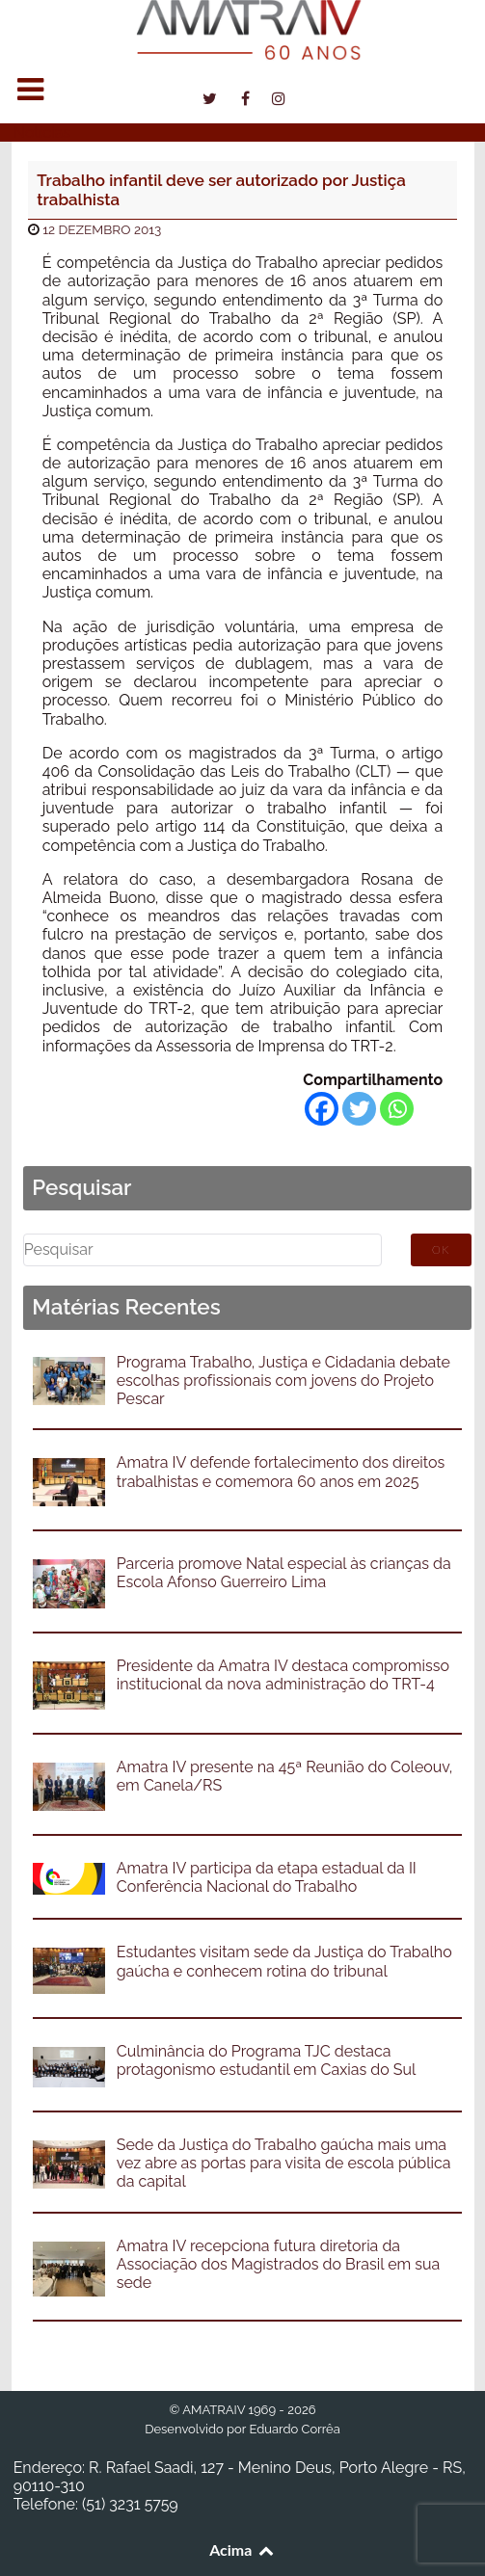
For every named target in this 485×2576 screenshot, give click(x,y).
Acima (242, 2549)
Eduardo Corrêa (294, 2429)
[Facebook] (321, 1109)
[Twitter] (359, 1109)
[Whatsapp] (397, 1109)
